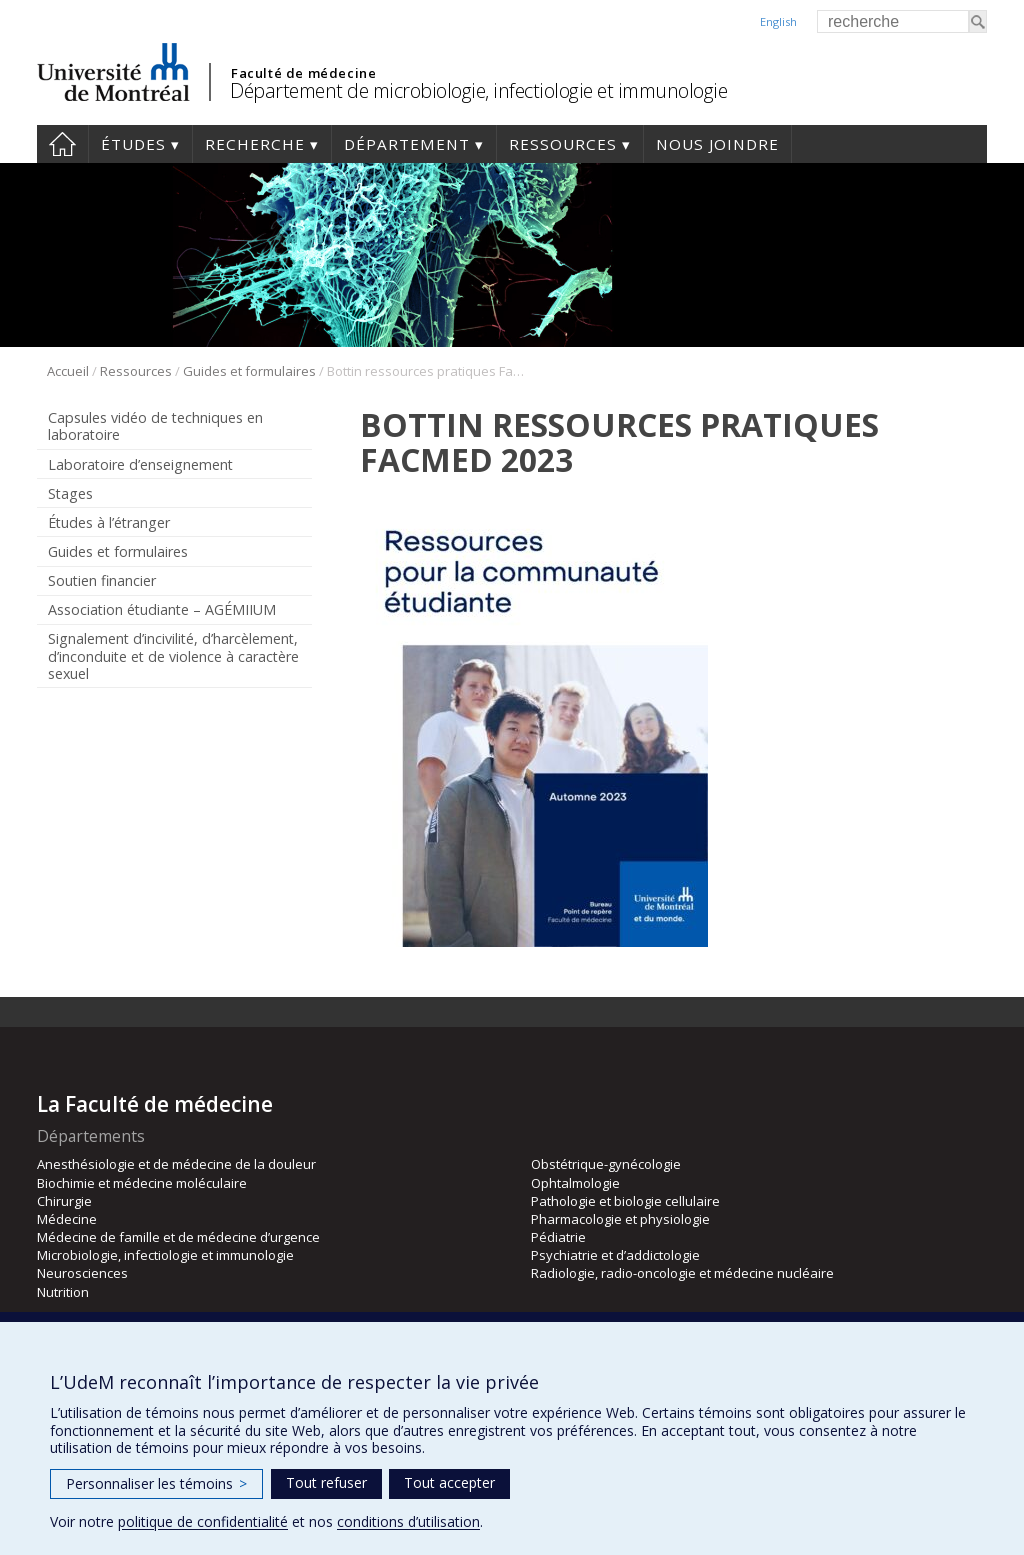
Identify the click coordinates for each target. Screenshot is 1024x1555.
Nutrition (63, 1292)
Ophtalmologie (575, 1183)
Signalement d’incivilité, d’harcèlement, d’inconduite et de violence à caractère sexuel (173, 655)
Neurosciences (82, 1273)
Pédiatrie (558, 1237)
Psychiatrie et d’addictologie (615, 1255)
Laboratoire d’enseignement (140, 464)
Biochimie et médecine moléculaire (142, 1183)
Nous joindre (717, 144)
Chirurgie (64, 1201)
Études (133, 144)
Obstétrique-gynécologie (606, 1164)
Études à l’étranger (109, 522)
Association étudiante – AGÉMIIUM (162, 609)
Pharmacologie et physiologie (620, 1219)
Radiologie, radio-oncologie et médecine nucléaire (682, 1273)
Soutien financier (102, 580)
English (778, 21)
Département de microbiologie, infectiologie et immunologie (478, 90)
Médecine (67, 1219)
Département (407, 144)
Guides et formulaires (249, 371)
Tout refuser (326, 1482)
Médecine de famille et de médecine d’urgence (178, 1237)
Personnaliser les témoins (156, 1483)
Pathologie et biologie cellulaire (625, 1201)
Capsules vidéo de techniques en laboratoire (155, 426)
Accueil (62, 144)
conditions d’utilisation (408, 1521)
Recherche (255, 144)
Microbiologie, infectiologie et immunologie (165, 1255)
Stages (70, 493)
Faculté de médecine (303, 73)
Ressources (563, 144)
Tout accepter (449, 1482)
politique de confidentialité (203, 1521)
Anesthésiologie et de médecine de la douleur (176, 1164)
